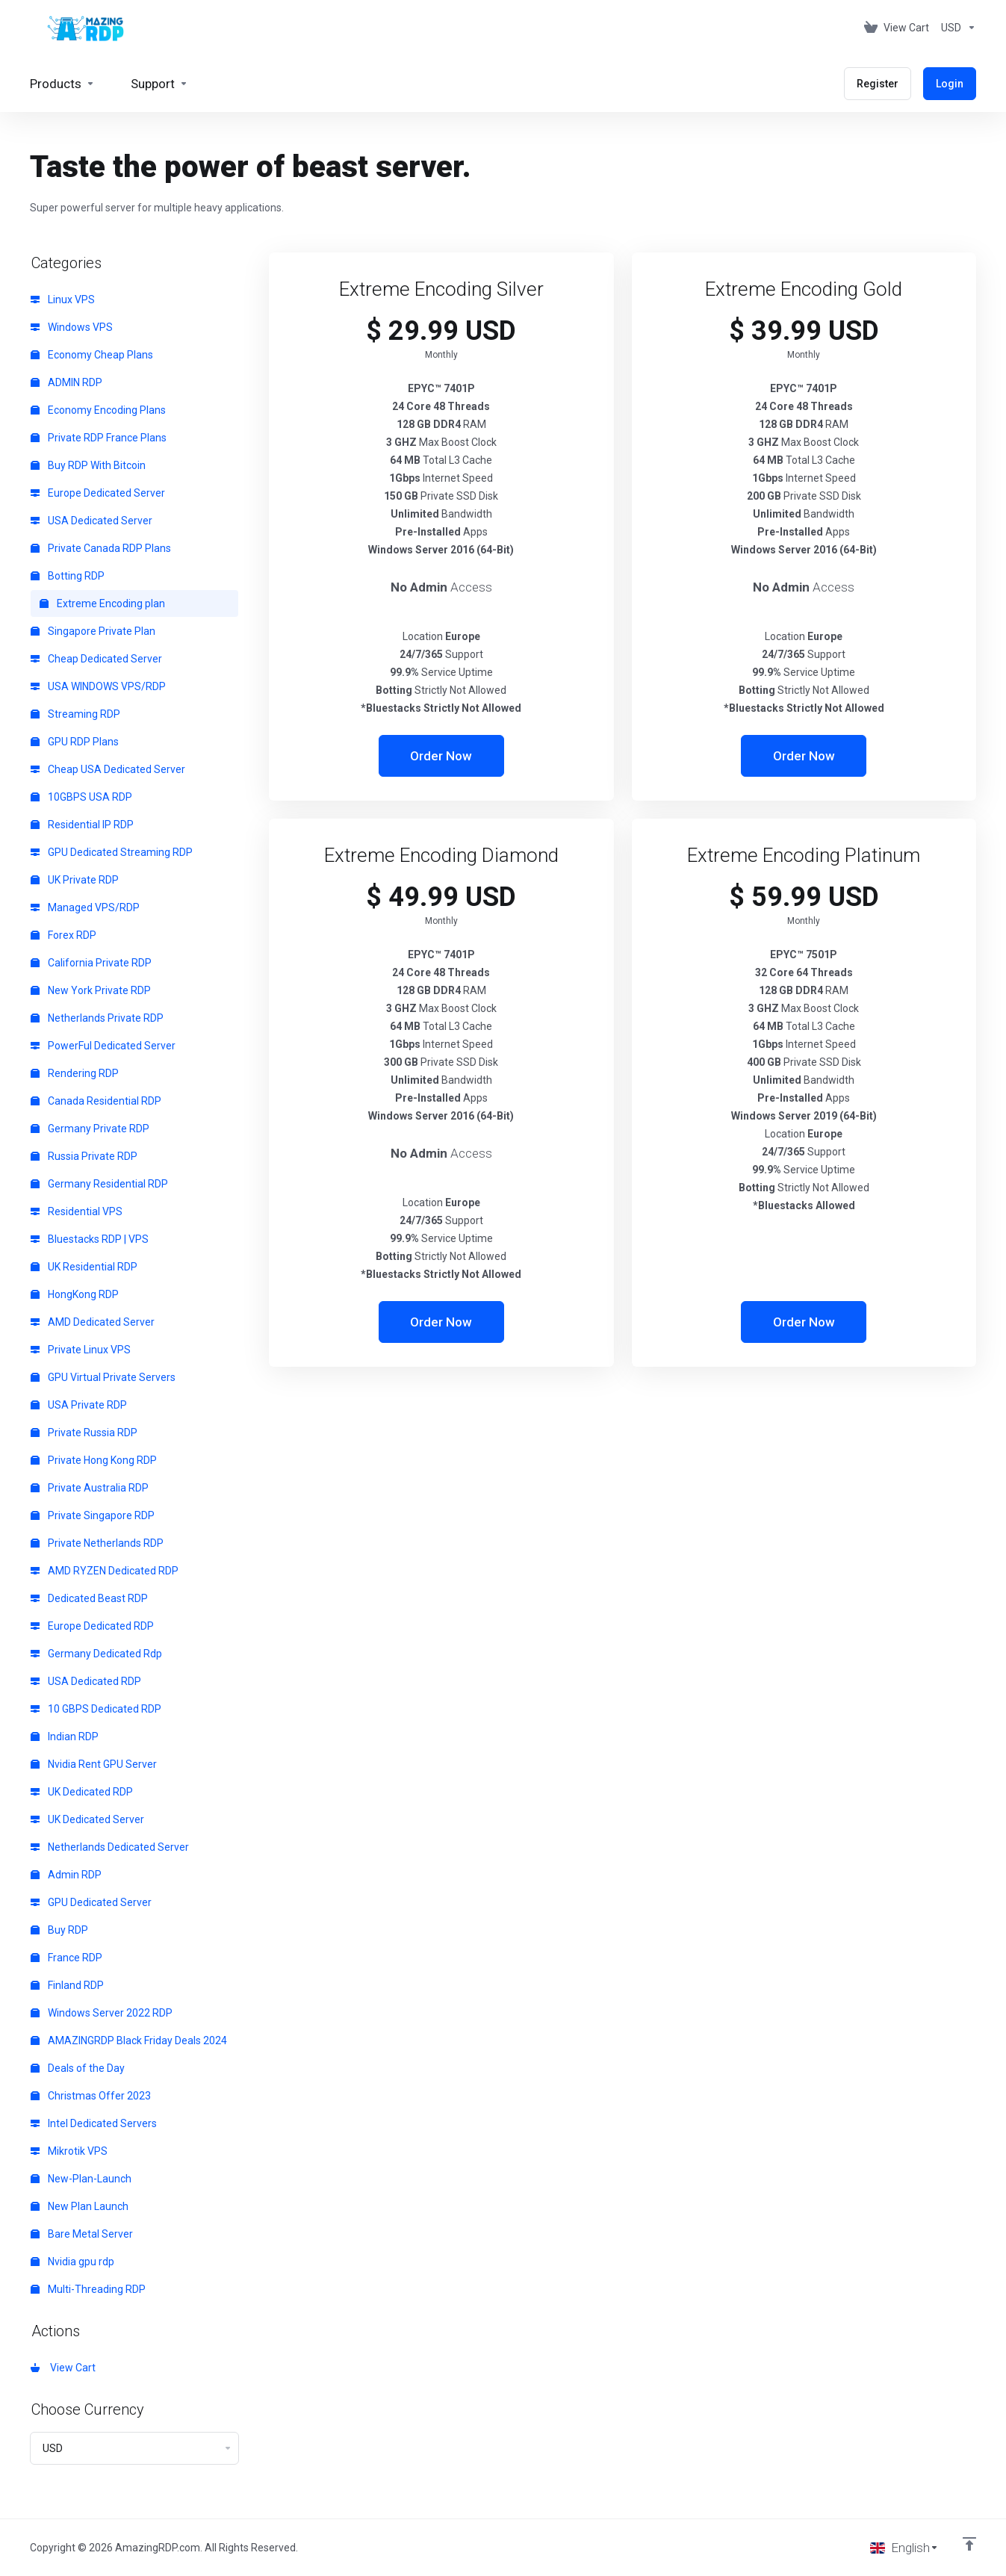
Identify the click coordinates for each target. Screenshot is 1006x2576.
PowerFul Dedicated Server (103, 1046)
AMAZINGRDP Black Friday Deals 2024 (129, 2040)
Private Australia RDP (90, 1488)
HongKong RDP (75, 1294)
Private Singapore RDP (93, 1515)
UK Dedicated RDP (82, 1792)
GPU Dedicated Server (91, 1902)
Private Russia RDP (84, 1432)
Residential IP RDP (82, 825)
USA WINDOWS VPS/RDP (98, 686)
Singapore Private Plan (93, 631)
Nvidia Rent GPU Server (94, 1764)
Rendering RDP (75, 1073)
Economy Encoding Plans (98, 410)
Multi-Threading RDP (88, 2289)
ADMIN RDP (66, 382)
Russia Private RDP (84, 1156)
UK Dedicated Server (87, 1819)
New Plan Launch (79, 2206)
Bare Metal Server (82, 2234)
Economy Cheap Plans (92, 355)
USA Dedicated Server (91, 521)
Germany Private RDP (90, 1129)
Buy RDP (59, 1930)
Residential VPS (76, 1211)
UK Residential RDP (84, 1267)
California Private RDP (91, 963)
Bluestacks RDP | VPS (90, 1239)
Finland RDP (67, 1985)
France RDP (66, 1958)
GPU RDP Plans (75, 742)
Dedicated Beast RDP (89, 1598)
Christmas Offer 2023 (91, 2096)
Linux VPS (63, 299)
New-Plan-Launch (81, 2179)
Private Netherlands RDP (97, 1543)
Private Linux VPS (81, 1350)
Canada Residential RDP (96, 1101)
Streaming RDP (75, 714)
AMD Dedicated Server (93, 1322)
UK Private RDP (75, 880)
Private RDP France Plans (99, 438)
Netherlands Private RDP (97, 1018)
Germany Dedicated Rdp (96, 1654)
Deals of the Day (78, 2068)
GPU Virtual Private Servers (103, 1377)
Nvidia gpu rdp (72, 2262)
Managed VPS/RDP (85, 907)
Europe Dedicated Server (98, 493)
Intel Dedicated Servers (94, 2123)
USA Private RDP (79, 1405)
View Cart (63, 2368)
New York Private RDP (91, 990)
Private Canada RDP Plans (101, 548)
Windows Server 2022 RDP (102, 2013)
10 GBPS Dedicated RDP (96, 1709)
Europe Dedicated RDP (92, 1626)
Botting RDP (68, 576)
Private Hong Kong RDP (94, 1460)
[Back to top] (969, 2544)
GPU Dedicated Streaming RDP (112, 852)
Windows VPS (72, 327)
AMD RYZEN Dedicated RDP (104, 1571)
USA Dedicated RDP (86, 1681)
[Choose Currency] (955, 27)
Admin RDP (66, 1875)
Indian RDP (65, 1736)
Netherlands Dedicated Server (110, 1847)
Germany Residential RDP (99, 1184)
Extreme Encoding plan (102, 603)
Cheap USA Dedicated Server (108, 769)
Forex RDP (63, 935)
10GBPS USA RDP (81, 797)
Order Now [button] (441, 755)
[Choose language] (904, 2547)
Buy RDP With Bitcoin (88, 465)
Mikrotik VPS (69, 2151)
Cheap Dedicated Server (96, 659)
